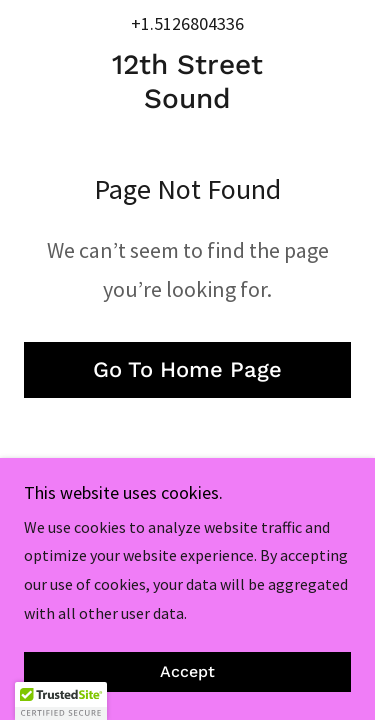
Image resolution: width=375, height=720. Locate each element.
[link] (187, 81)
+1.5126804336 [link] (187, 23)
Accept (187, 672)
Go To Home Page (187, 369)
